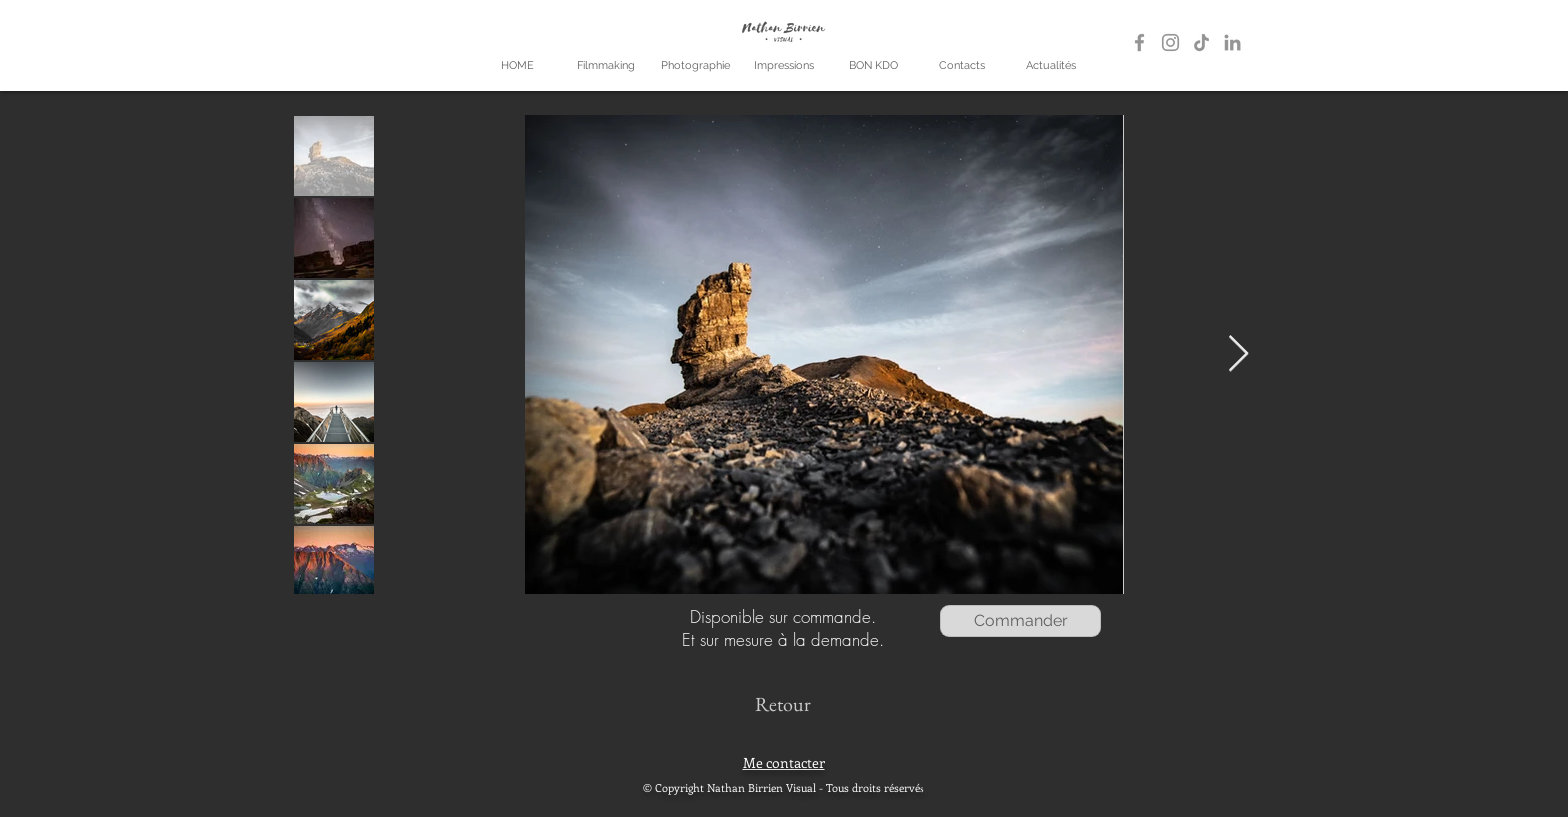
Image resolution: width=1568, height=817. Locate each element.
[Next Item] (1238, 354)
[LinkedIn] (1232, 42)
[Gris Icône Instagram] (1170, 42)
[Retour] (782, 703)
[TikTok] (1201, 42)
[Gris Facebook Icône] (1139, 42)
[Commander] (1020, 621)
